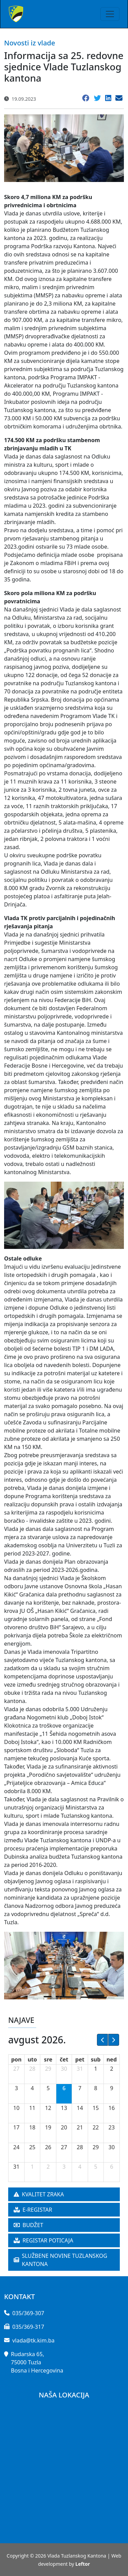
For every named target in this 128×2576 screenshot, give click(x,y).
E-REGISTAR (33, 2209)
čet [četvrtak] (64, 2059)
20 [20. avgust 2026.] (64, 2127)
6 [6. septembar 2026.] (111, 2166)
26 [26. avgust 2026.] (48, 2147)
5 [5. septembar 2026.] (95, 2166)
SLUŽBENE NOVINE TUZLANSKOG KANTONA (60, 2260)
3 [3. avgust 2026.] (16, 2088)
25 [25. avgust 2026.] (32, 2147)
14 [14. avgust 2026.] (80, 2108)
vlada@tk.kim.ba (33, 2340)
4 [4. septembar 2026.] (79, 2166)
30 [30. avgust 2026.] (112, 2147)
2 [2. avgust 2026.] (111, 2068)
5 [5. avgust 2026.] (47, 2088)
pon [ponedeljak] (16, 2059)
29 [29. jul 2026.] (48, 2068)
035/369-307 (28, 2313)
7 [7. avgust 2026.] (79, 2088)
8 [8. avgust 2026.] (95, 2088)
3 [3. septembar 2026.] (64, 2166)
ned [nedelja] (111, 2059)
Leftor (82, 2564)
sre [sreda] (48, 2059)
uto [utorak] (32, 2059)
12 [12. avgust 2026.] (48, 2108)
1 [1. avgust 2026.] (95, 2068)
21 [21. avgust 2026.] (80, 2127)
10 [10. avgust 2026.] (16, 2108)
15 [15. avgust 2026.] (96, 2108)
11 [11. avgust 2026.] (32, 2108)
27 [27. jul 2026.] (16, 2068)
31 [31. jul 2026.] (80, 2068)
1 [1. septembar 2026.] (32, 2166)
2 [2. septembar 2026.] (47, 2166)
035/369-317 (28, 2327)
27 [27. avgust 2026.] (64, 2147)
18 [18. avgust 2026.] (32, 2127)
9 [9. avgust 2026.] (111, 2088)
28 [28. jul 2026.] (32, 2068)
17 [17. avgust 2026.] (16, 2127)
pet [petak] (80, 2059)
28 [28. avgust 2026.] (80, 2147)
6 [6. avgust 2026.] (64, 2088)
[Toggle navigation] (109, 14)
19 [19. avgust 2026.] (48, 2127)
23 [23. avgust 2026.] (112, 2127)
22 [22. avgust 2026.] (96, 2127)
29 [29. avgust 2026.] (96, 2147)
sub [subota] (96, 2059)
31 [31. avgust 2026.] (16, 2166)
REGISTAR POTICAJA (43, 2240)
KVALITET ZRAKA (39, 2194)
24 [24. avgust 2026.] (16, 2147)
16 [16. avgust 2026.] (112, 2108)
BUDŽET (28, 2225)
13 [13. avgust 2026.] (64, 2108)
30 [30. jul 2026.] (64, 2068)
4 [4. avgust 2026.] (32, 2088)
